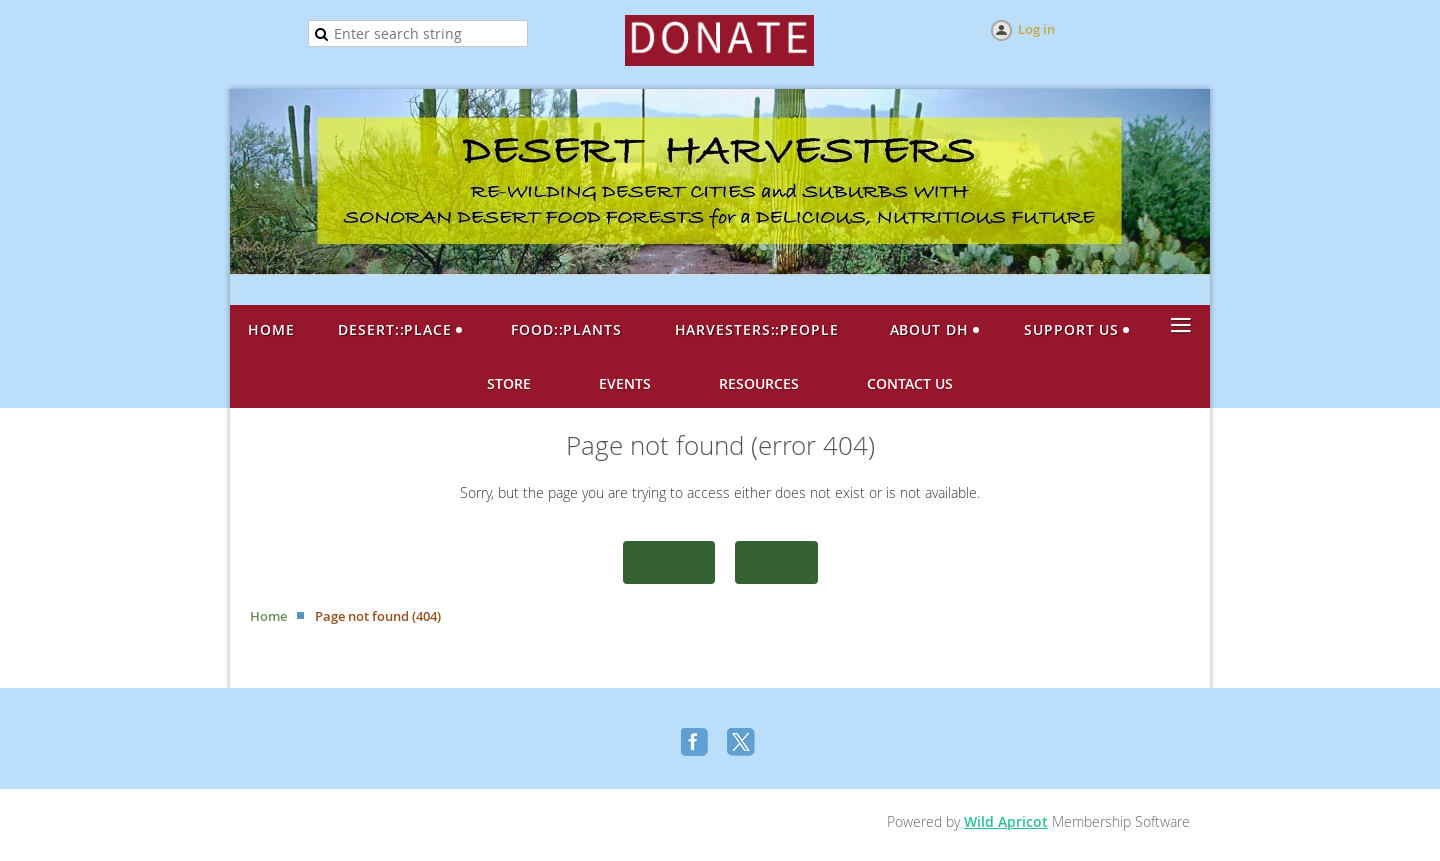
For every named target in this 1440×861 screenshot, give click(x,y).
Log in (1036, 29)
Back (776, 562)
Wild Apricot (1006, 821)
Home (669, 562)
